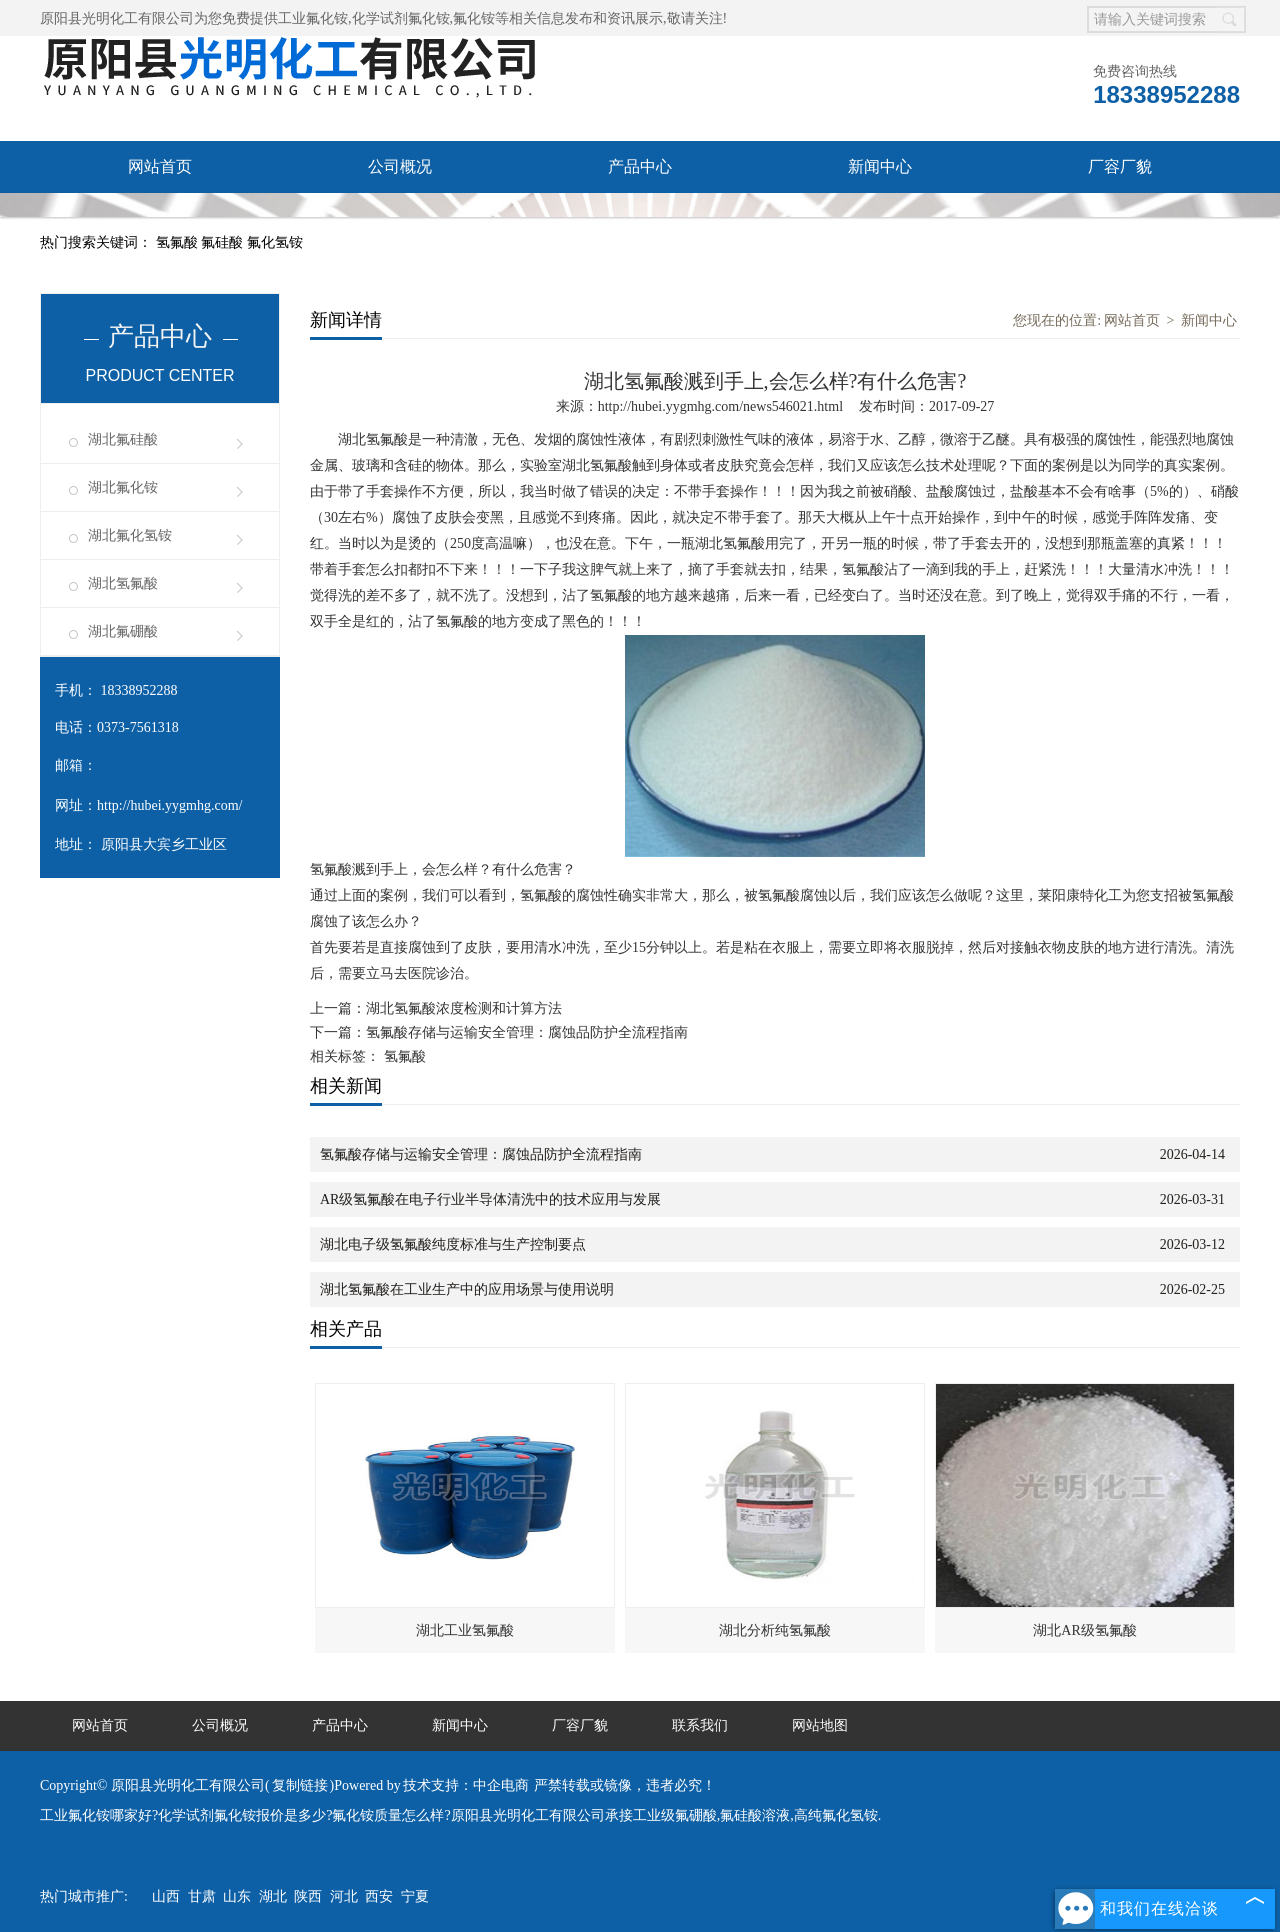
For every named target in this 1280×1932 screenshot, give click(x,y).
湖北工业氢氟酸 (465, 1630)
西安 (379, 1896)
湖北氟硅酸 (123, 439)
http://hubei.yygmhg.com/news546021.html (720, 406)
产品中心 (640, 166)
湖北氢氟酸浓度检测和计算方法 (464, 1008)
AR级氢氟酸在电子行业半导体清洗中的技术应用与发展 (490, 1199)
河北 (344, 1896)
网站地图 (820, 1725)
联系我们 (160, 218)
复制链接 (300, 1785)
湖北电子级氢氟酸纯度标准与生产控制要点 (453, 1244)
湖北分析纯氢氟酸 (775, 1630)
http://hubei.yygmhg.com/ (169, 805)
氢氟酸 (179, 242)
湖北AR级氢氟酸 (1084, 1630)
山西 (166, 1896)
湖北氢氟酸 (123, 583)
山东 (237, 1896)
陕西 (308, 1896)
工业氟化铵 (313, 18)
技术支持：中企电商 (466, 1785)
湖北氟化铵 (123, 487)
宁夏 (415, 1896)
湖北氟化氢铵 (130, 535)
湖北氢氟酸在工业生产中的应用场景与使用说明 (467, 1289)
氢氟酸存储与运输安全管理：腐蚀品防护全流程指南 (527, 1032)
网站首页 (160, 166)
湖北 (273, 1896)
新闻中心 (880, 166)
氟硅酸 (224, 242)
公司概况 (400, 166)
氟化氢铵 (275, 242)
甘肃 (202, 1896)
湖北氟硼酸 (123, 631)
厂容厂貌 (1120, 166)
